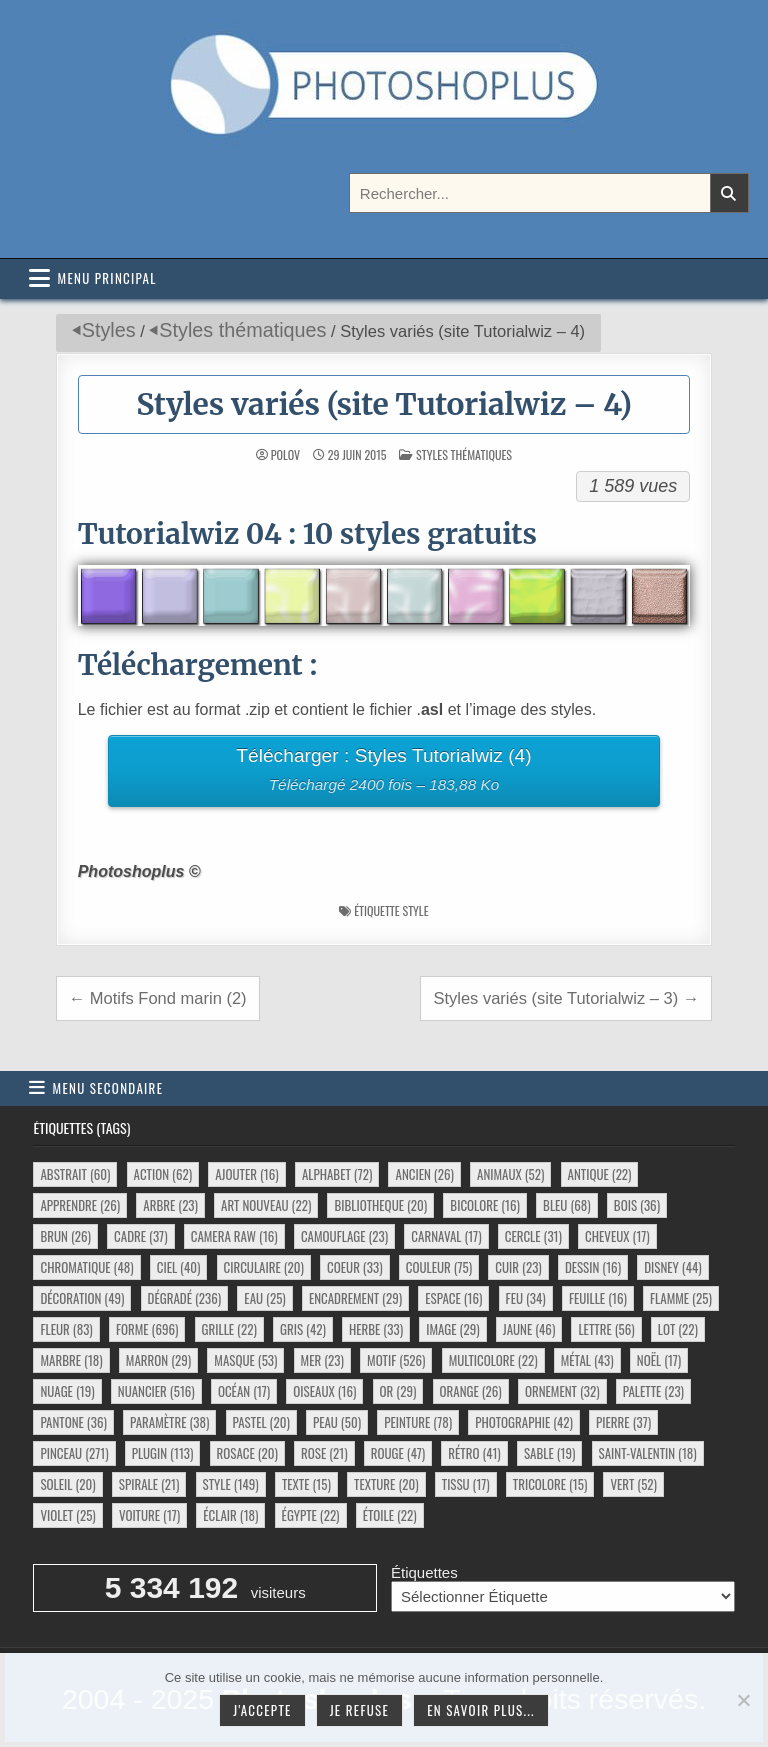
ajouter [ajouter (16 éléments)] (246, 1174)
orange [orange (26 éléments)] (471, 1391)
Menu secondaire (108, 1088)
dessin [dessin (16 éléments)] (593, 1267)
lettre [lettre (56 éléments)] (606, 1329)
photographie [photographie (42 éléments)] (524, 1422)
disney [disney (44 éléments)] (672, 1267)
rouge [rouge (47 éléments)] (398, 1453)
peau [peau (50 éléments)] (337, 1422)
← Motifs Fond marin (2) (158, 998)
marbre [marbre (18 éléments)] (71, 1360)
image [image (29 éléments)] (452, 1329)
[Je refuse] (743, 1700)
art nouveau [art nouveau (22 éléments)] (266, 1205)
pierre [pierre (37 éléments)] (623, 1422)
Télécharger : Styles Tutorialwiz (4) (383, 772)
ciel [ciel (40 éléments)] (179, 1267)
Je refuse (360, 1710)
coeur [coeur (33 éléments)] (354, 1267)
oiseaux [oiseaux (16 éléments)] (324, 1391)
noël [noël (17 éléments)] (659, 1360)
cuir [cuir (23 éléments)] (518, 1267)
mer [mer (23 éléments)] (322, 1360)
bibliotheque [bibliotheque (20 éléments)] (380, 1205)
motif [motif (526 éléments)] (396, 1360)
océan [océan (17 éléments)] (244, 1391)
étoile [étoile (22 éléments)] (390, 1515)
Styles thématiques (242, 330)
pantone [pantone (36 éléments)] (73, 1422)
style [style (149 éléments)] (231, 1484)
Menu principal (107, 278)
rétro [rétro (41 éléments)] (474, 1453)
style (415, 910)
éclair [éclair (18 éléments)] (230, 1515)
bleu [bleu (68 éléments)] (567, 1205)
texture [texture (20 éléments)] (386, 1484)
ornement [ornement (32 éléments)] (562, 1391)
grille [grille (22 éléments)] (229, 1329)
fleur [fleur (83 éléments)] (66, 1329)
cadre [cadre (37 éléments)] (140, 1236)
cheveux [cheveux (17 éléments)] (617, 1236)
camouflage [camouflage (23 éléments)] (344, 1236)
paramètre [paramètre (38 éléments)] (169, 1422)
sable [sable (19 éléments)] (549, 1453)
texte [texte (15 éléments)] (306, 1484)
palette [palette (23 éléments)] (653, 1391)
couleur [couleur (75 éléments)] (439, 1267)
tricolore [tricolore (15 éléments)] (550, 1484)
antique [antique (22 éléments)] (600, 1174)
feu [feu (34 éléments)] (526, 1298)
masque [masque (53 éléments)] (245, 1360)
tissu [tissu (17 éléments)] (466, 1484)
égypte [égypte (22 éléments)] (311, 1515)
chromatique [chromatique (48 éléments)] (86, 1267)
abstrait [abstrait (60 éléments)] (75, 1174)
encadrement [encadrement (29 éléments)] (355, 1298)
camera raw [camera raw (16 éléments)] (234, 1236)
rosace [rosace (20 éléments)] (247, 1453)
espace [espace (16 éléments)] (453, 1298)
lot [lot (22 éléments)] (678, 1329)
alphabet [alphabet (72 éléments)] (337, 1174)
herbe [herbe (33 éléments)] (376, 1329)
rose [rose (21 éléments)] (324, 1453)
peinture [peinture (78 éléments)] (418, 1422)
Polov (285, 455)
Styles (109, 330)
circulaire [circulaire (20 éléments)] (264, 1267)
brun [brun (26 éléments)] (65, 1236)
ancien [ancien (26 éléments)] (424, 1174)
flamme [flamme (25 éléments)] (681, 1298)
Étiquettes (424, 1572)
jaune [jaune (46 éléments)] (529, 1329)
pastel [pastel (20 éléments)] (261, 1422)
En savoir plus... (481, 1710)
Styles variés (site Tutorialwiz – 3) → (566, 998)
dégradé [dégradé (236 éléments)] (185, 1298)
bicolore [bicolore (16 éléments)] (485, 1205)
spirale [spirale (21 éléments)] (149, 1484)
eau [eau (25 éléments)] (264, 1298)
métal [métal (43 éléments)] (587, 1360)
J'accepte (262, 1710)
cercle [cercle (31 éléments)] (533, 1236)
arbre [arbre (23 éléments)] (170, 1205)
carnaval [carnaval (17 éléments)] (446, 1236)
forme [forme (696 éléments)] (147, 1329)
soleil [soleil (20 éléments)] (67, 1484)
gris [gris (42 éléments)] (303, 1329)
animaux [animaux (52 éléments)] (510, 1174)
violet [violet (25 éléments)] (67, 1515)
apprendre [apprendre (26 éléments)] (80, 1205)
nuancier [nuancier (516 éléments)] (156, 1391)
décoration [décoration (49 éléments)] (82, 1298)
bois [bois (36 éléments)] (637, 1205)
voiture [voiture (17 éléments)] (149, 1515)
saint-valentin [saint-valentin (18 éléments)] (648, 1453)
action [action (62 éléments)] (163, 1174)
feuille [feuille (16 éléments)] (598, 1298)
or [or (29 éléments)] (398, 1391)
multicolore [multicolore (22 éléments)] (493, 1360)
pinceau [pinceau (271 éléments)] (74, 1453)
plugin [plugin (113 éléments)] (163, 1453)
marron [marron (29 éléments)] (158, 1360)
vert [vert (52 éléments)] (633, 1484)
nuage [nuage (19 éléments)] (67, 1391)
